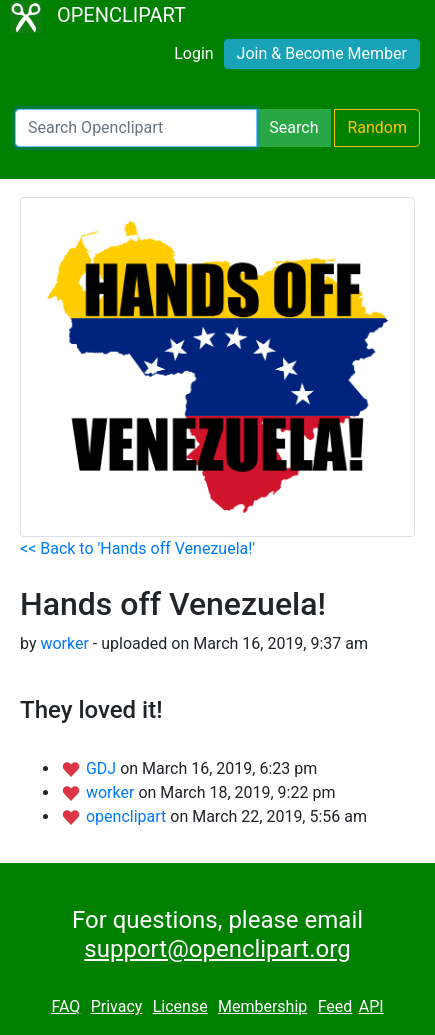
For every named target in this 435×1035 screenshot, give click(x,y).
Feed (335, 1006)
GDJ (103, 768)
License (180, 1006)
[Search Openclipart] (136, 128)
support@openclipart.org (217, 949)
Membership (262, 1006)
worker (64, 643)
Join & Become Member (322, 53)
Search (293, 127)
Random (377, 127)
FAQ (65, 1006)
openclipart (128, 816)
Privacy (117, 1006)
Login (193, 53)
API (371, 1006)
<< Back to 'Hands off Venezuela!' (137, 548)
